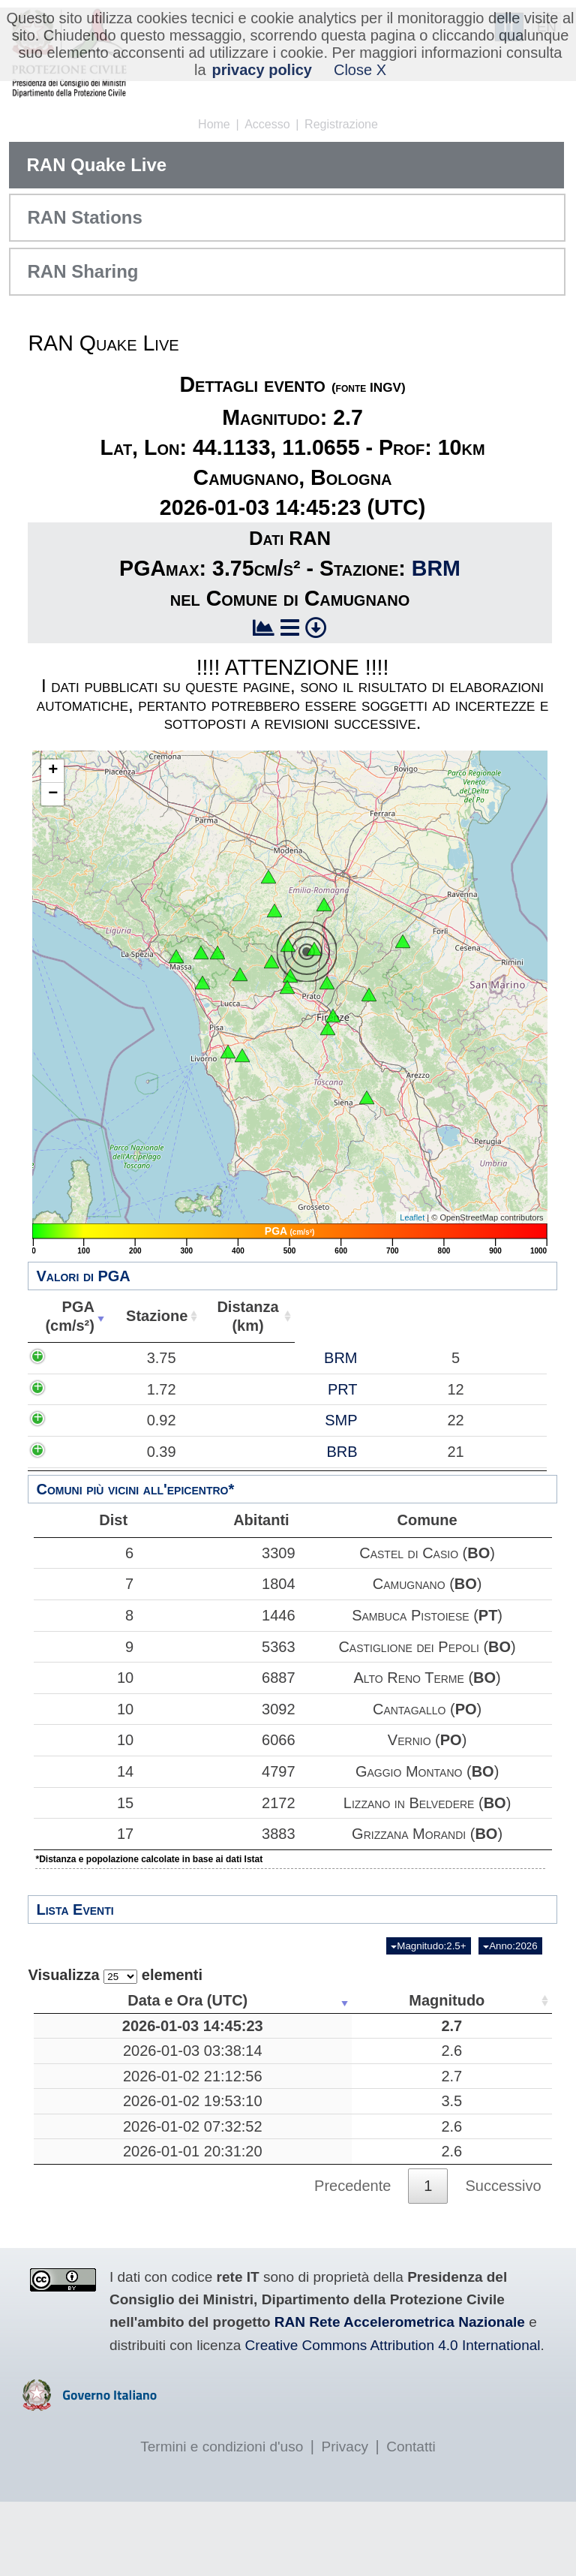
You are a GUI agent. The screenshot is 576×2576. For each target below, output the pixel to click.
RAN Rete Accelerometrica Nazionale (399, 2396)
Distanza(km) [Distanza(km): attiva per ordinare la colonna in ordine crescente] (238, 1316)
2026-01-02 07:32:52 (107, 2191)
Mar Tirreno (336, 2113)
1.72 (83, 1389)
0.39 (83, 1470)
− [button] (53, 794)
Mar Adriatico (336, 2225)
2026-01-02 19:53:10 (107, 2147)
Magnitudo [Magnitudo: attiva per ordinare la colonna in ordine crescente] (222, 2000)
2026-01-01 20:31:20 (107, 2225)
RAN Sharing (82, 271)
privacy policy (262, 70)
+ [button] (53, 771)
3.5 (226, 2147)
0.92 (83, 1430)
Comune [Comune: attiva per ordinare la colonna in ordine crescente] (456, 1316)
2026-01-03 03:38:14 (107, 2078)
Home (214, 124)
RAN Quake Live (96, 165)
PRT (172, 1389)
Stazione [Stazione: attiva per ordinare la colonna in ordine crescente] (149, 1316)
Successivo (503, 2259)
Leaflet (412, 1217)
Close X (360, 70)
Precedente (352, 2259)
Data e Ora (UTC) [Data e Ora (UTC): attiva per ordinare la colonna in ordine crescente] (102, 2000)
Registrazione (341, 124)
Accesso (267, 124)
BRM (436, 568)
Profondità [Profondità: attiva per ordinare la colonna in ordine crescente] (440, 2000)
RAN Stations (84, 217)
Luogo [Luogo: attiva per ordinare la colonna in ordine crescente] (331, 2000)
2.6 (226, 2078)
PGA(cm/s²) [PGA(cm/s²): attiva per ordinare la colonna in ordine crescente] (67, 1316)
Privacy (345, 2521)
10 (80, 1677)
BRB (170, 1470)
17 (80, 1833)
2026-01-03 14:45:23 (107, 2035)
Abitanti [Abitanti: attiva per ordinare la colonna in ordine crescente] (324, 1316)
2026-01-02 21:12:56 (107, 2113)
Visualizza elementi (115, 1975)
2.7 (226, 2035)
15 (80, 1803)
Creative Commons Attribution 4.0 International (393, 2419)
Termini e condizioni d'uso (221, 2521)
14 (80, 1771)
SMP (170, 1430)
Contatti (410, 2521)
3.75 (83, 1358)
